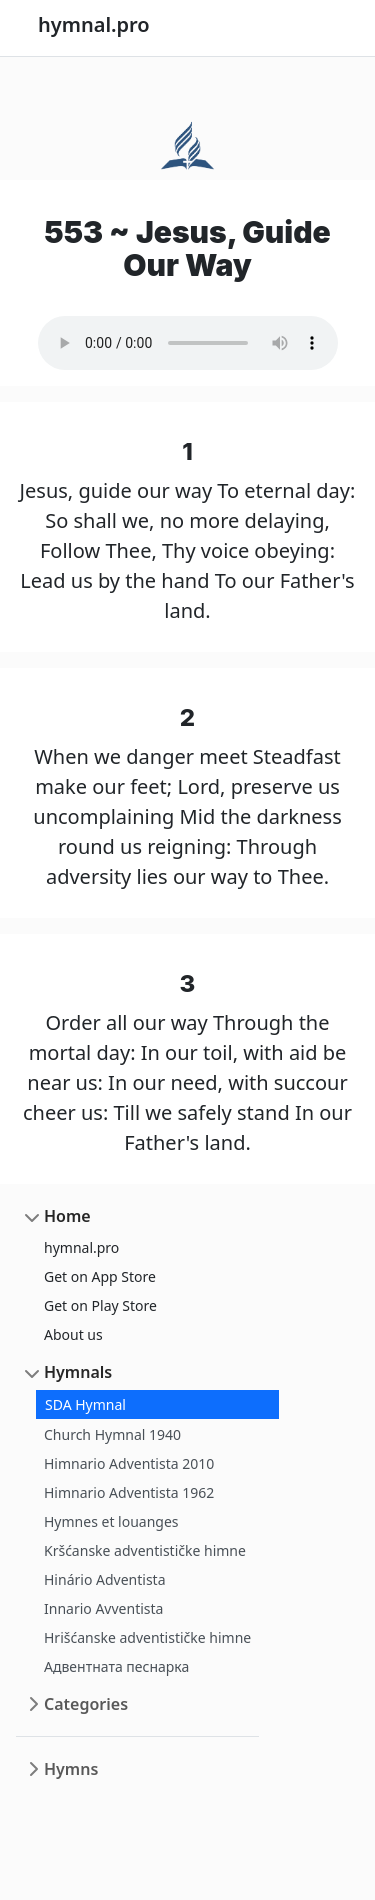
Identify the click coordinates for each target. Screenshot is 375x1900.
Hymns (71, 1769)
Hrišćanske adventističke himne (147, 1637)
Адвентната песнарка (116, 1666)
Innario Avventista (103, 1608)
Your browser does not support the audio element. (188, 343)
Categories (86, 1704)
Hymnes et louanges (111, 1521)
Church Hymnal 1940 (112, 1434)
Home (67, 1216)
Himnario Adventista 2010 (129, 1463)
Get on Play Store (100, 1305)
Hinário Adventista (105, 1579)
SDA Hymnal (85, 1404)
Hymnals (78, 1372)
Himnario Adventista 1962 (129, 1492)
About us (73, 1334)
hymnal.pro (81, 1247)
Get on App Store (100, 1276)
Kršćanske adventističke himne (145, 1550)
